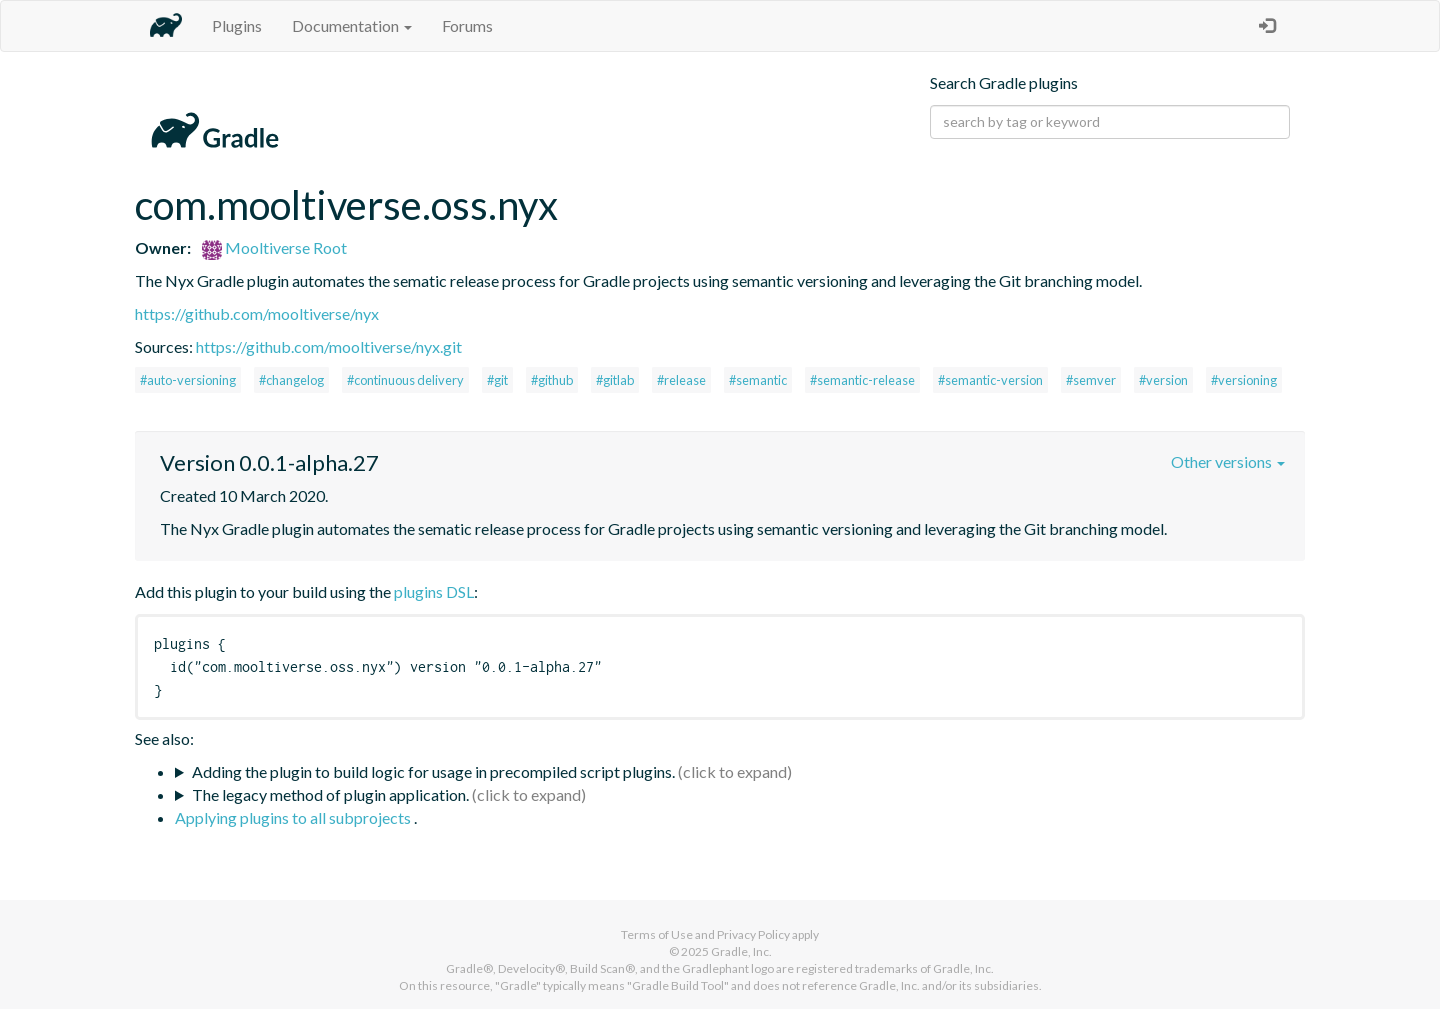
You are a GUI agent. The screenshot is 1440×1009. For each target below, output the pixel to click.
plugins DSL (434, 591)
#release (681, 380)
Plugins (237, 25)
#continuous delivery (405, 380)
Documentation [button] (352, 25)
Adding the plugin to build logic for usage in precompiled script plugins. (433, 771)
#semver (1091, 380)
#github (552, 380)
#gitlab (615, 380)
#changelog (291, 380)
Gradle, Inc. (741, 951)
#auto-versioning (188, 380)
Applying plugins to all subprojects (294, 817)
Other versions (1228, 461)
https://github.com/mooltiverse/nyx (257, 313)
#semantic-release (862, 380)
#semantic (758, 380)
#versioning (1244, 380)
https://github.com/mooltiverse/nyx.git (329, 346)
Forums (467, 25)
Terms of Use (657, 934)
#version (1163, 380)
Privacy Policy (753, 934)
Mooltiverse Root (274, 247)
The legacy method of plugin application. (330, 794)
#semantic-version (990, 380)
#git (497, 380)
